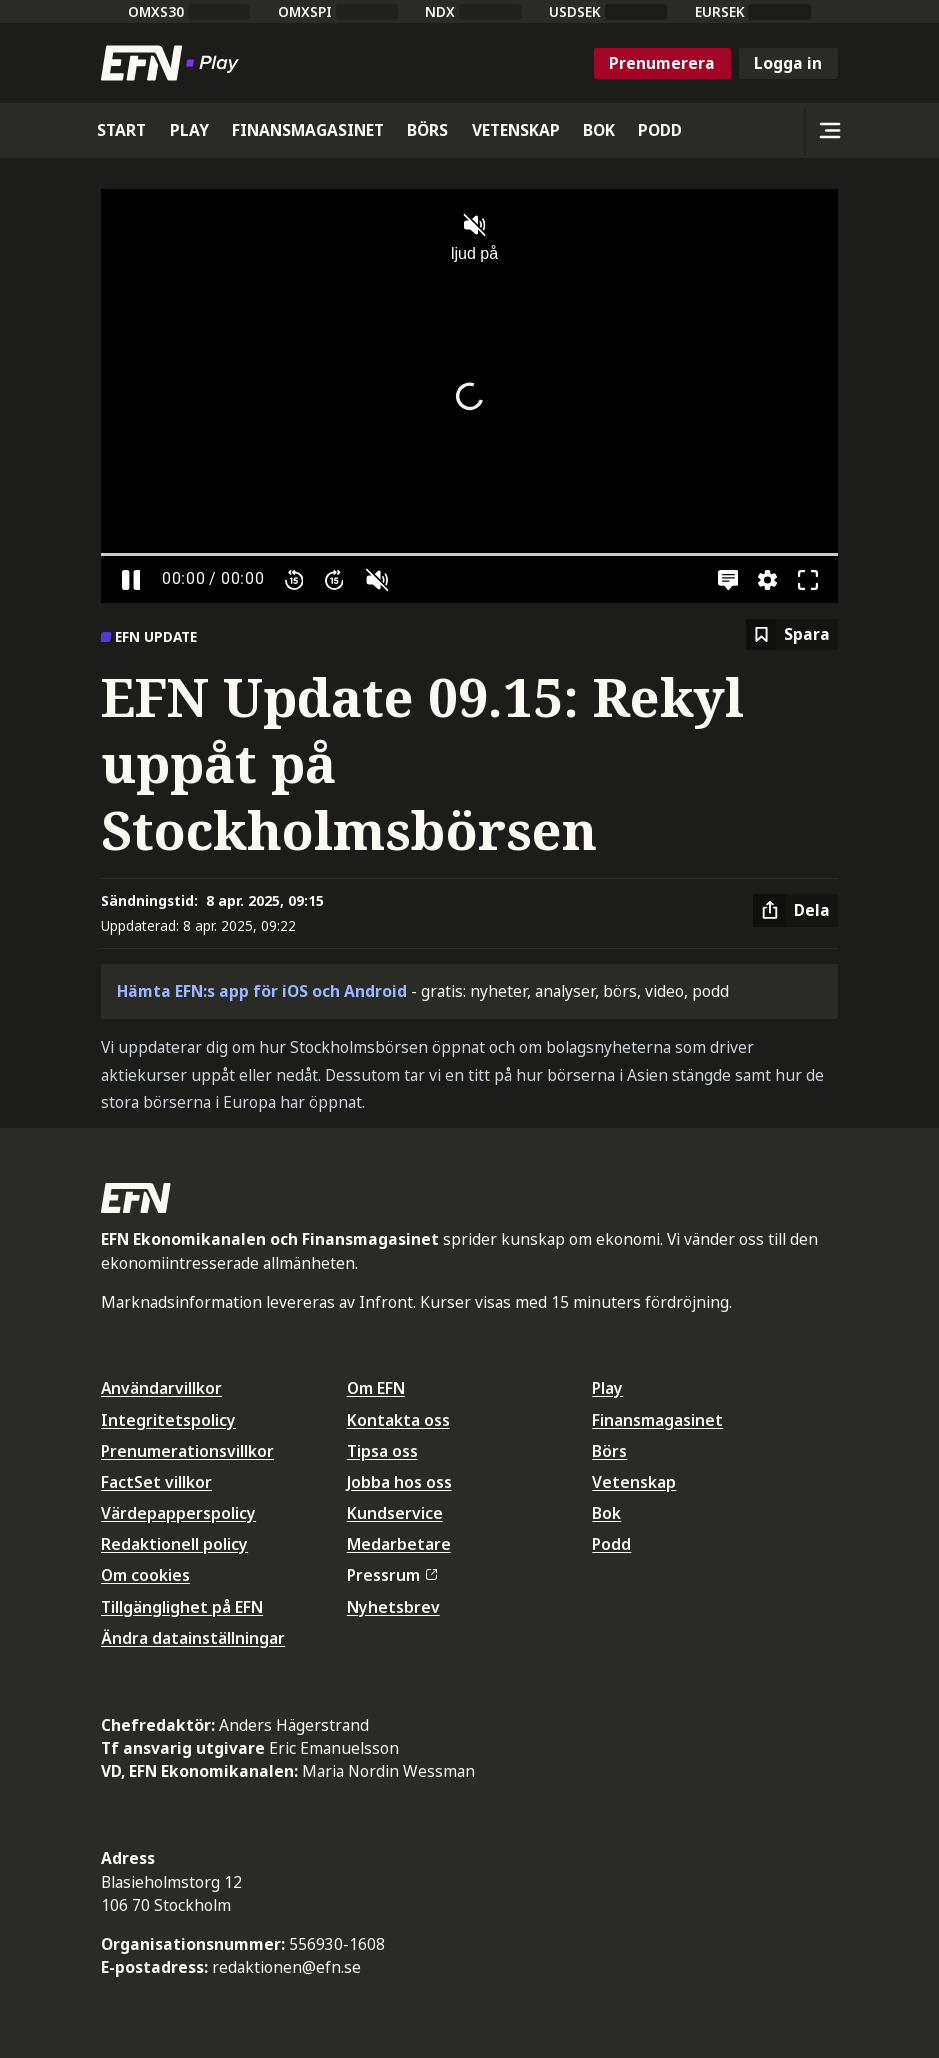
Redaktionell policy (174, 1544)
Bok (606, 1513)
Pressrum (392, 1575)
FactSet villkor (156, 1482)
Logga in (788, 63)
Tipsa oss (382, 1451)
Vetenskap (634, 1482)
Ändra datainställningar (193, 1638)
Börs (609, 1451)
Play (607, 1388)
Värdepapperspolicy (178, 1513)
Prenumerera (662, 63)
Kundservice (395, 1513)
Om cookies (145, 1575)
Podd (611, 1544)
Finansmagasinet (657, 1420)
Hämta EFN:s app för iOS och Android (262, 991)
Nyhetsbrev (393, 1607)
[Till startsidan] (174, 63)
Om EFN (376, 1388)
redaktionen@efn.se (286, 1967)
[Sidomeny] (829, 131)
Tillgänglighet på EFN (182, 1607)
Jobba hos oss (399, 1482)
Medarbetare (399, 1544)
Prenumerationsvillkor (187, 1451)
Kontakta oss (398, 1420)
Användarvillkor (161, 1388)
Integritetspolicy (168, 1420)
